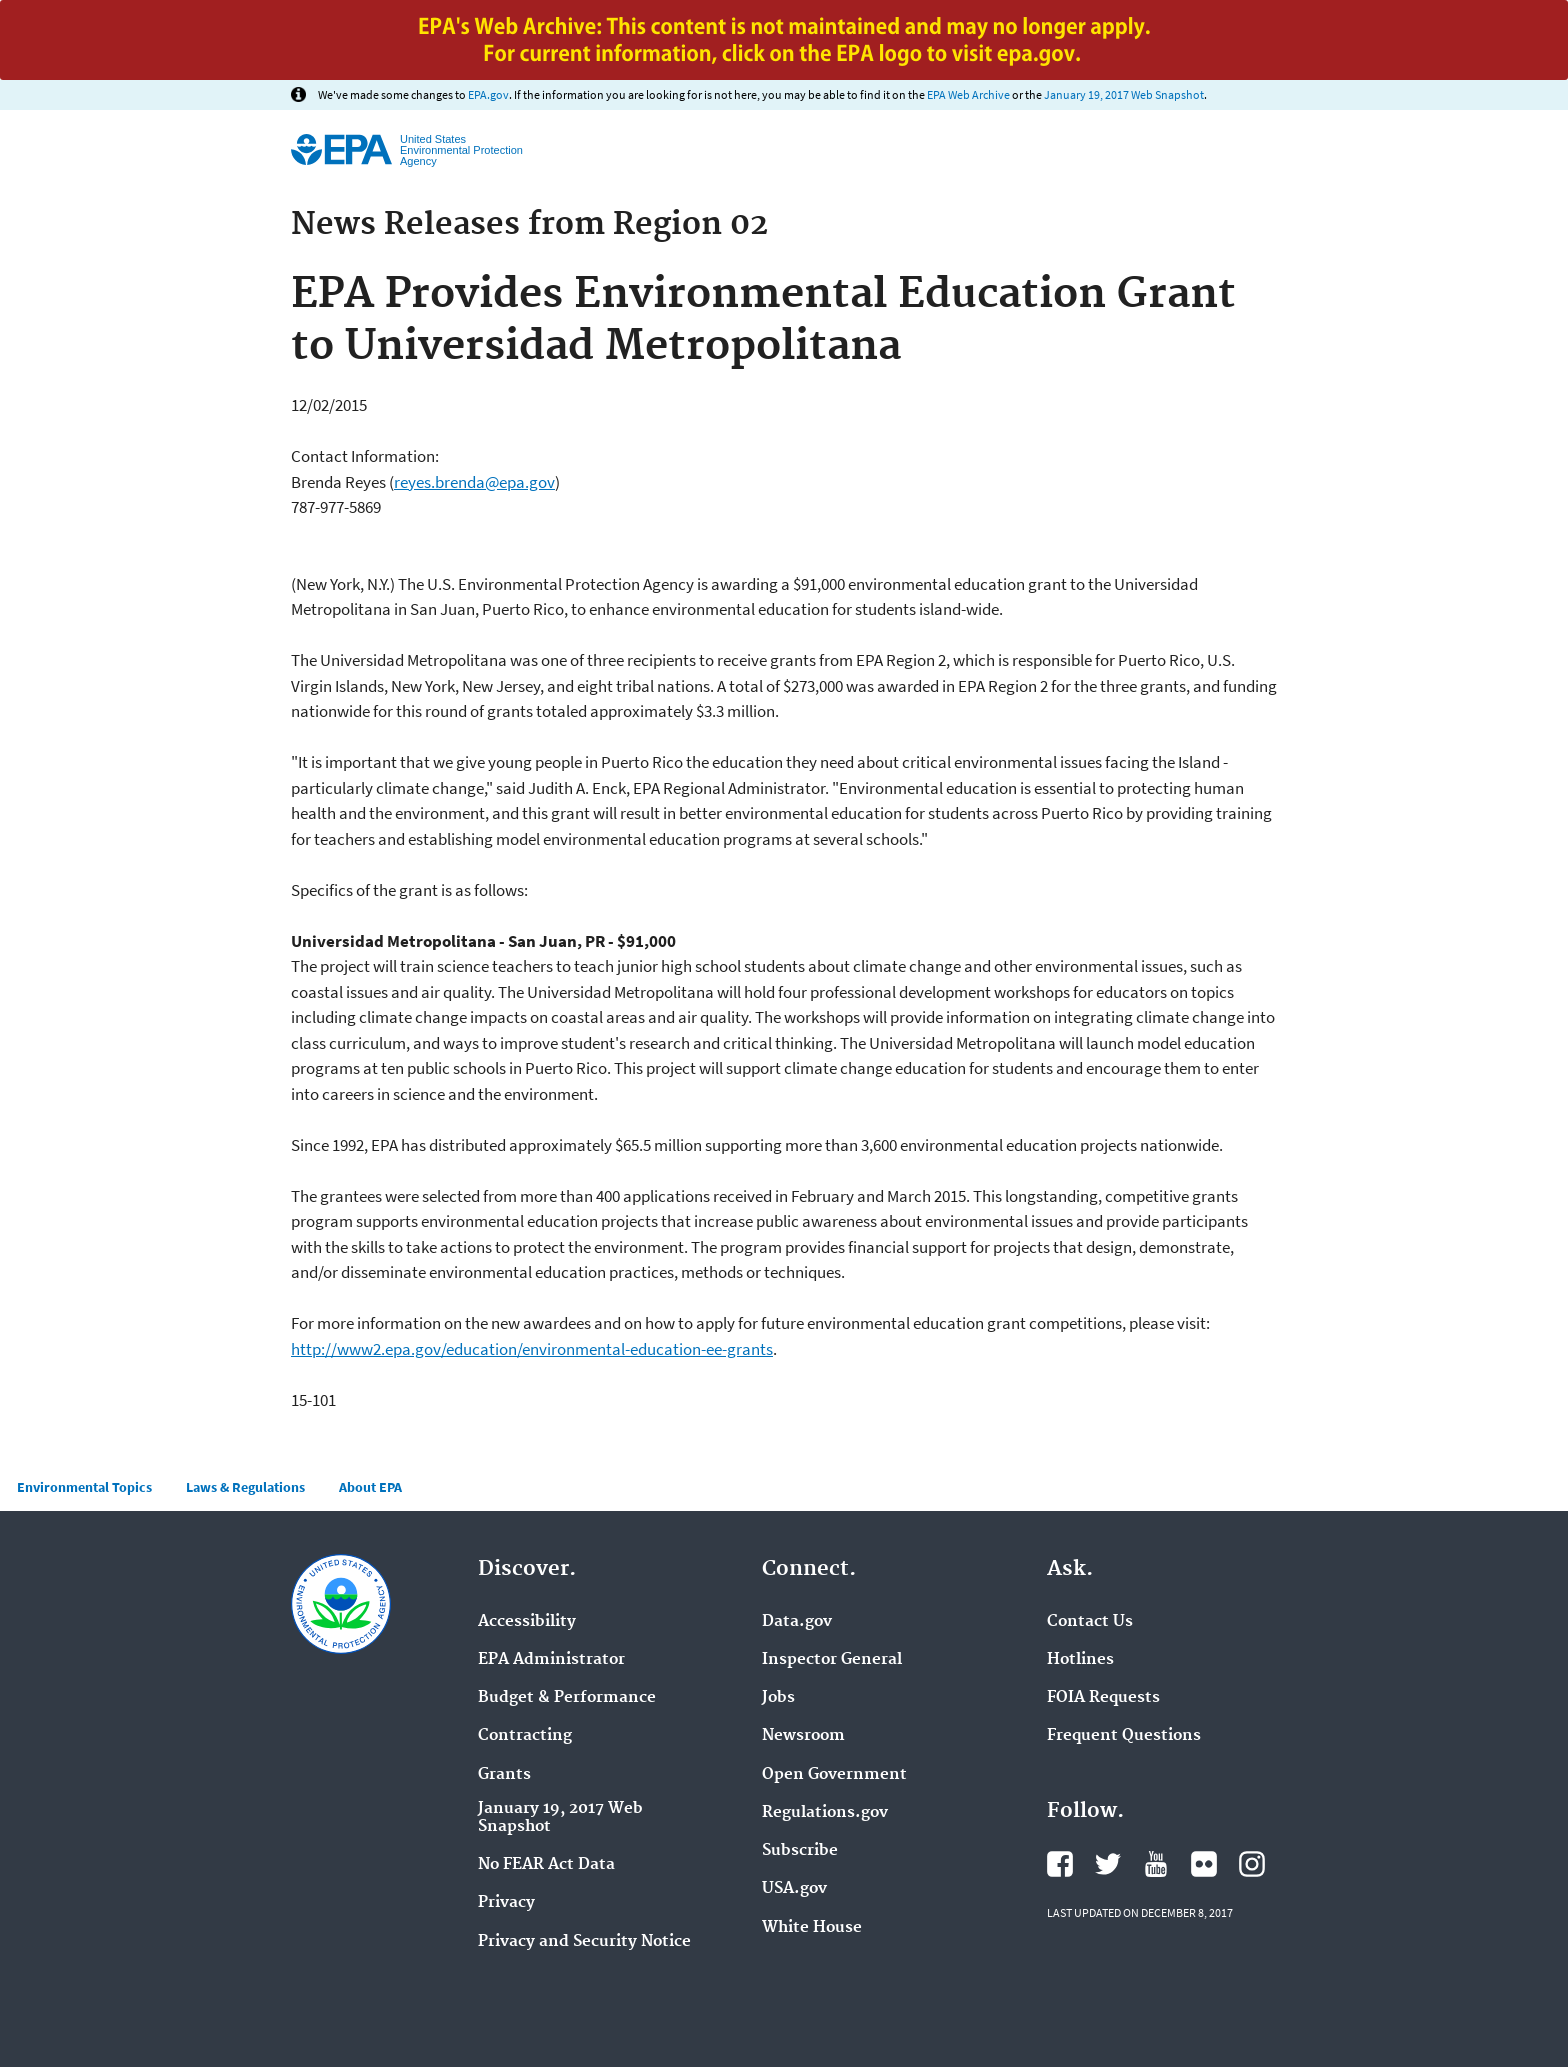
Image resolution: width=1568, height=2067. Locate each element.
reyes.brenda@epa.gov (474, 482)
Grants (504, 1775)
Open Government (834, 1775)
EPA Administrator (551, 1660)
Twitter (1108, 1864)
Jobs (778, 1698)
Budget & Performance (567, 1698)
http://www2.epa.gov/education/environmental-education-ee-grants (532, 1349)
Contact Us (1090, 1622)
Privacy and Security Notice (584, 1942)
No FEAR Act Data (546, 1865)
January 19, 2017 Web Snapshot (1124, 94)
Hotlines (1080, 1660)
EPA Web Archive (968, 94)
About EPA (370, 1487)
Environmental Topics (84, 1487)
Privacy (506, 1903)
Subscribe (800, 1851)
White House (812, 1928)
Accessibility (527, 1622)
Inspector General (832, 1660)
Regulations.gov (825, 1813)
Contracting (525, 1736)
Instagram (1252, 1864)
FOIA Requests (1103, 1698)
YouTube (1156, 1864)
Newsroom (803, 1736)
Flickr (1204, 1864)
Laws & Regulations (245, 1487)
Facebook (1060, 1864)
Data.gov (797, 1622)
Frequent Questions (1124, 1736)
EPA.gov (488, 94)
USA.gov (794, 1889)
